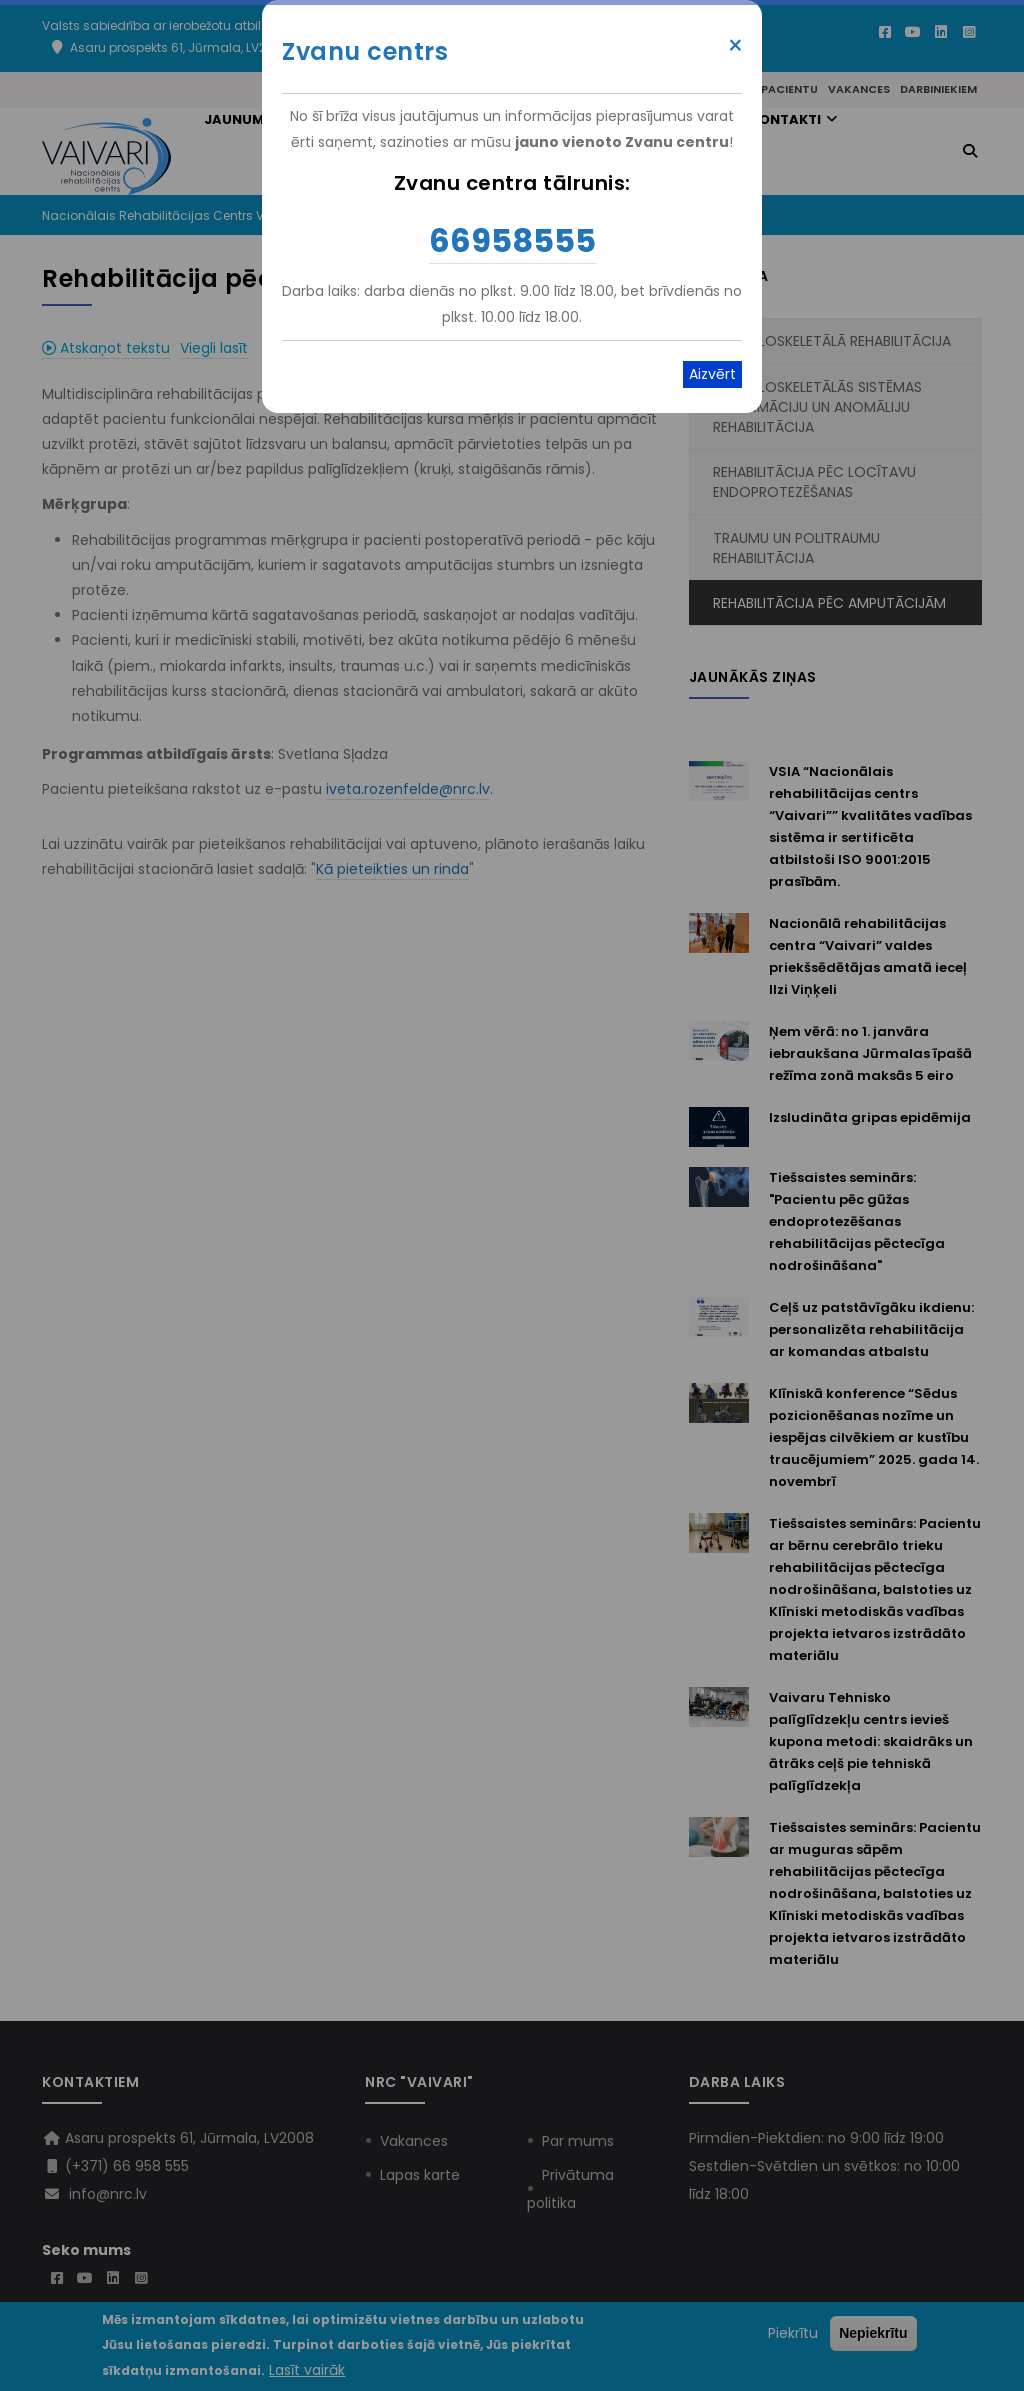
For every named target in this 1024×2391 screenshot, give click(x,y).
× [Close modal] (735, 46)
